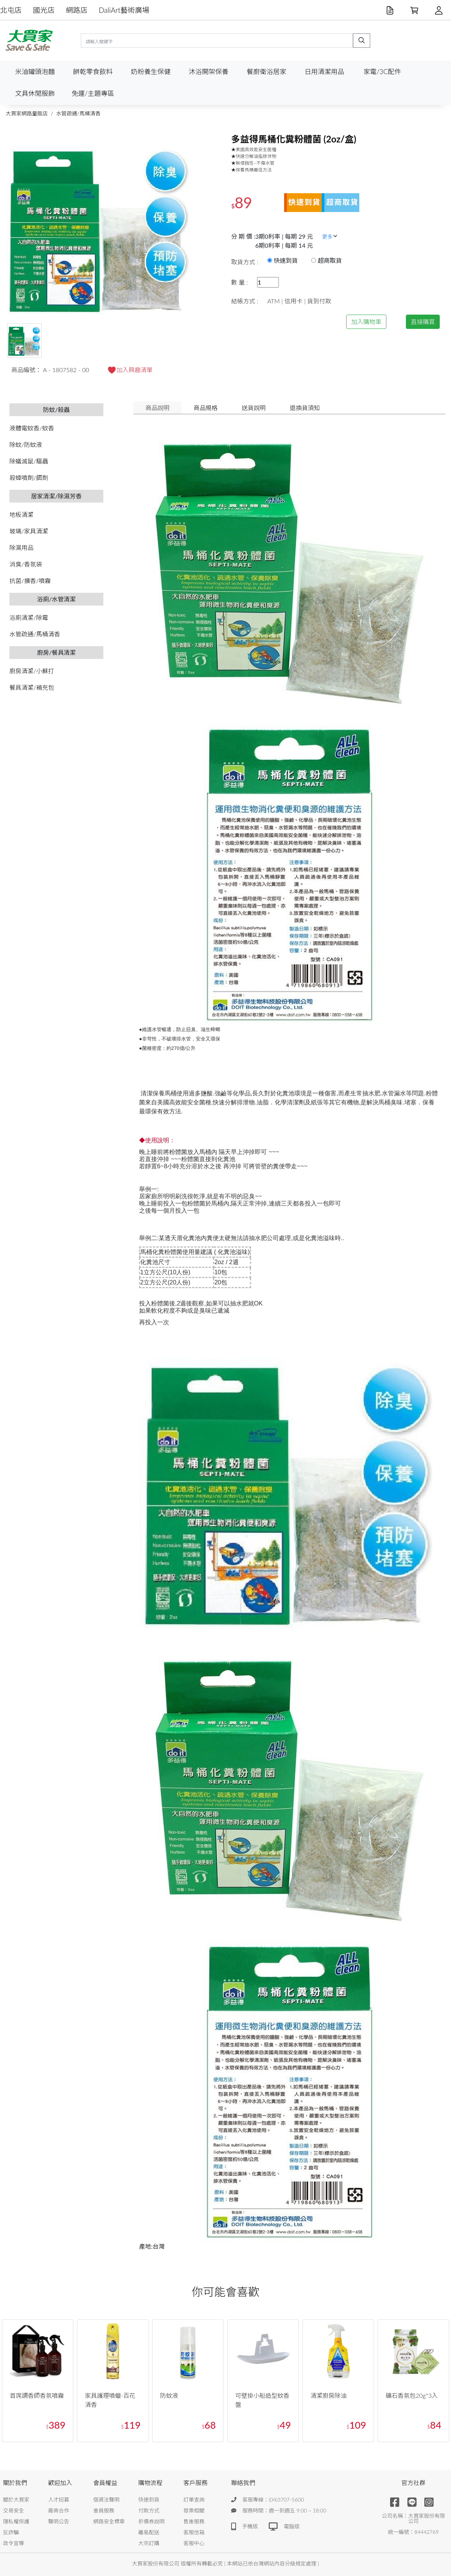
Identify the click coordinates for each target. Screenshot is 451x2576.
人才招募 (58, 2499)
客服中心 (193, 2543)
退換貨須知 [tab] (305, 407)
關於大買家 (16, 2499)
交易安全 (13, 2510)
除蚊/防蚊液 (25, 444)
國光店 (44, 10)
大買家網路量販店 (27, 113)
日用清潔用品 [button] (324, 72)
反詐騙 (11, 2532)
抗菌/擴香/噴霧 (30, 580)
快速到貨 (148, 2499)
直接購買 (423, 321)
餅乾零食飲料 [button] (93, 72)
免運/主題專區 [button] (92, 93)
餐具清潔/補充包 (31, 687)
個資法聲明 (106, 2499)
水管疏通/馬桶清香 (78, 113)
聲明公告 (58, 2521)
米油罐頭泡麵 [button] (35, 72)
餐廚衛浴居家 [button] (266, 72)
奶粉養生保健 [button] (151, 72)
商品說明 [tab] (157, 407)
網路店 (77, 10)
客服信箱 (193, 2532)
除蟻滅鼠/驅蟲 (28, 461)
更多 (330, 236)
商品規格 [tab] (206, 407)
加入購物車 (366, 321)
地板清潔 (21, 514)
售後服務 (193, 2521)
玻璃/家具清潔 (28, 531)
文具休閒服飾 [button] (35, 93)
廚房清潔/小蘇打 (31, 670)
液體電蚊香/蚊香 (31, 428)
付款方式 (148, 2510)
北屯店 (11, 10)
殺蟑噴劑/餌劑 (28, 477)
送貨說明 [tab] (254, 407)
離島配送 (148, 2532)
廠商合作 (58, 2510)
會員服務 (103, 2510)
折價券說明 (151, 2521)
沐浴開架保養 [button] (209, 72)
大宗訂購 (148, 2543)
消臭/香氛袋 (25, 564)
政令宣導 (13, 2543)
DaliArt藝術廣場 (124, 10)
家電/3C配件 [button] (382, 72)
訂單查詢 (193, 2499)
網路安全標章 (109, 2521)
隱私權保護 (16, 2521)
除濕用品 (21, 547)
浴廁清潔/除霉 (28, 617)
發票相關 (193, 2510)
